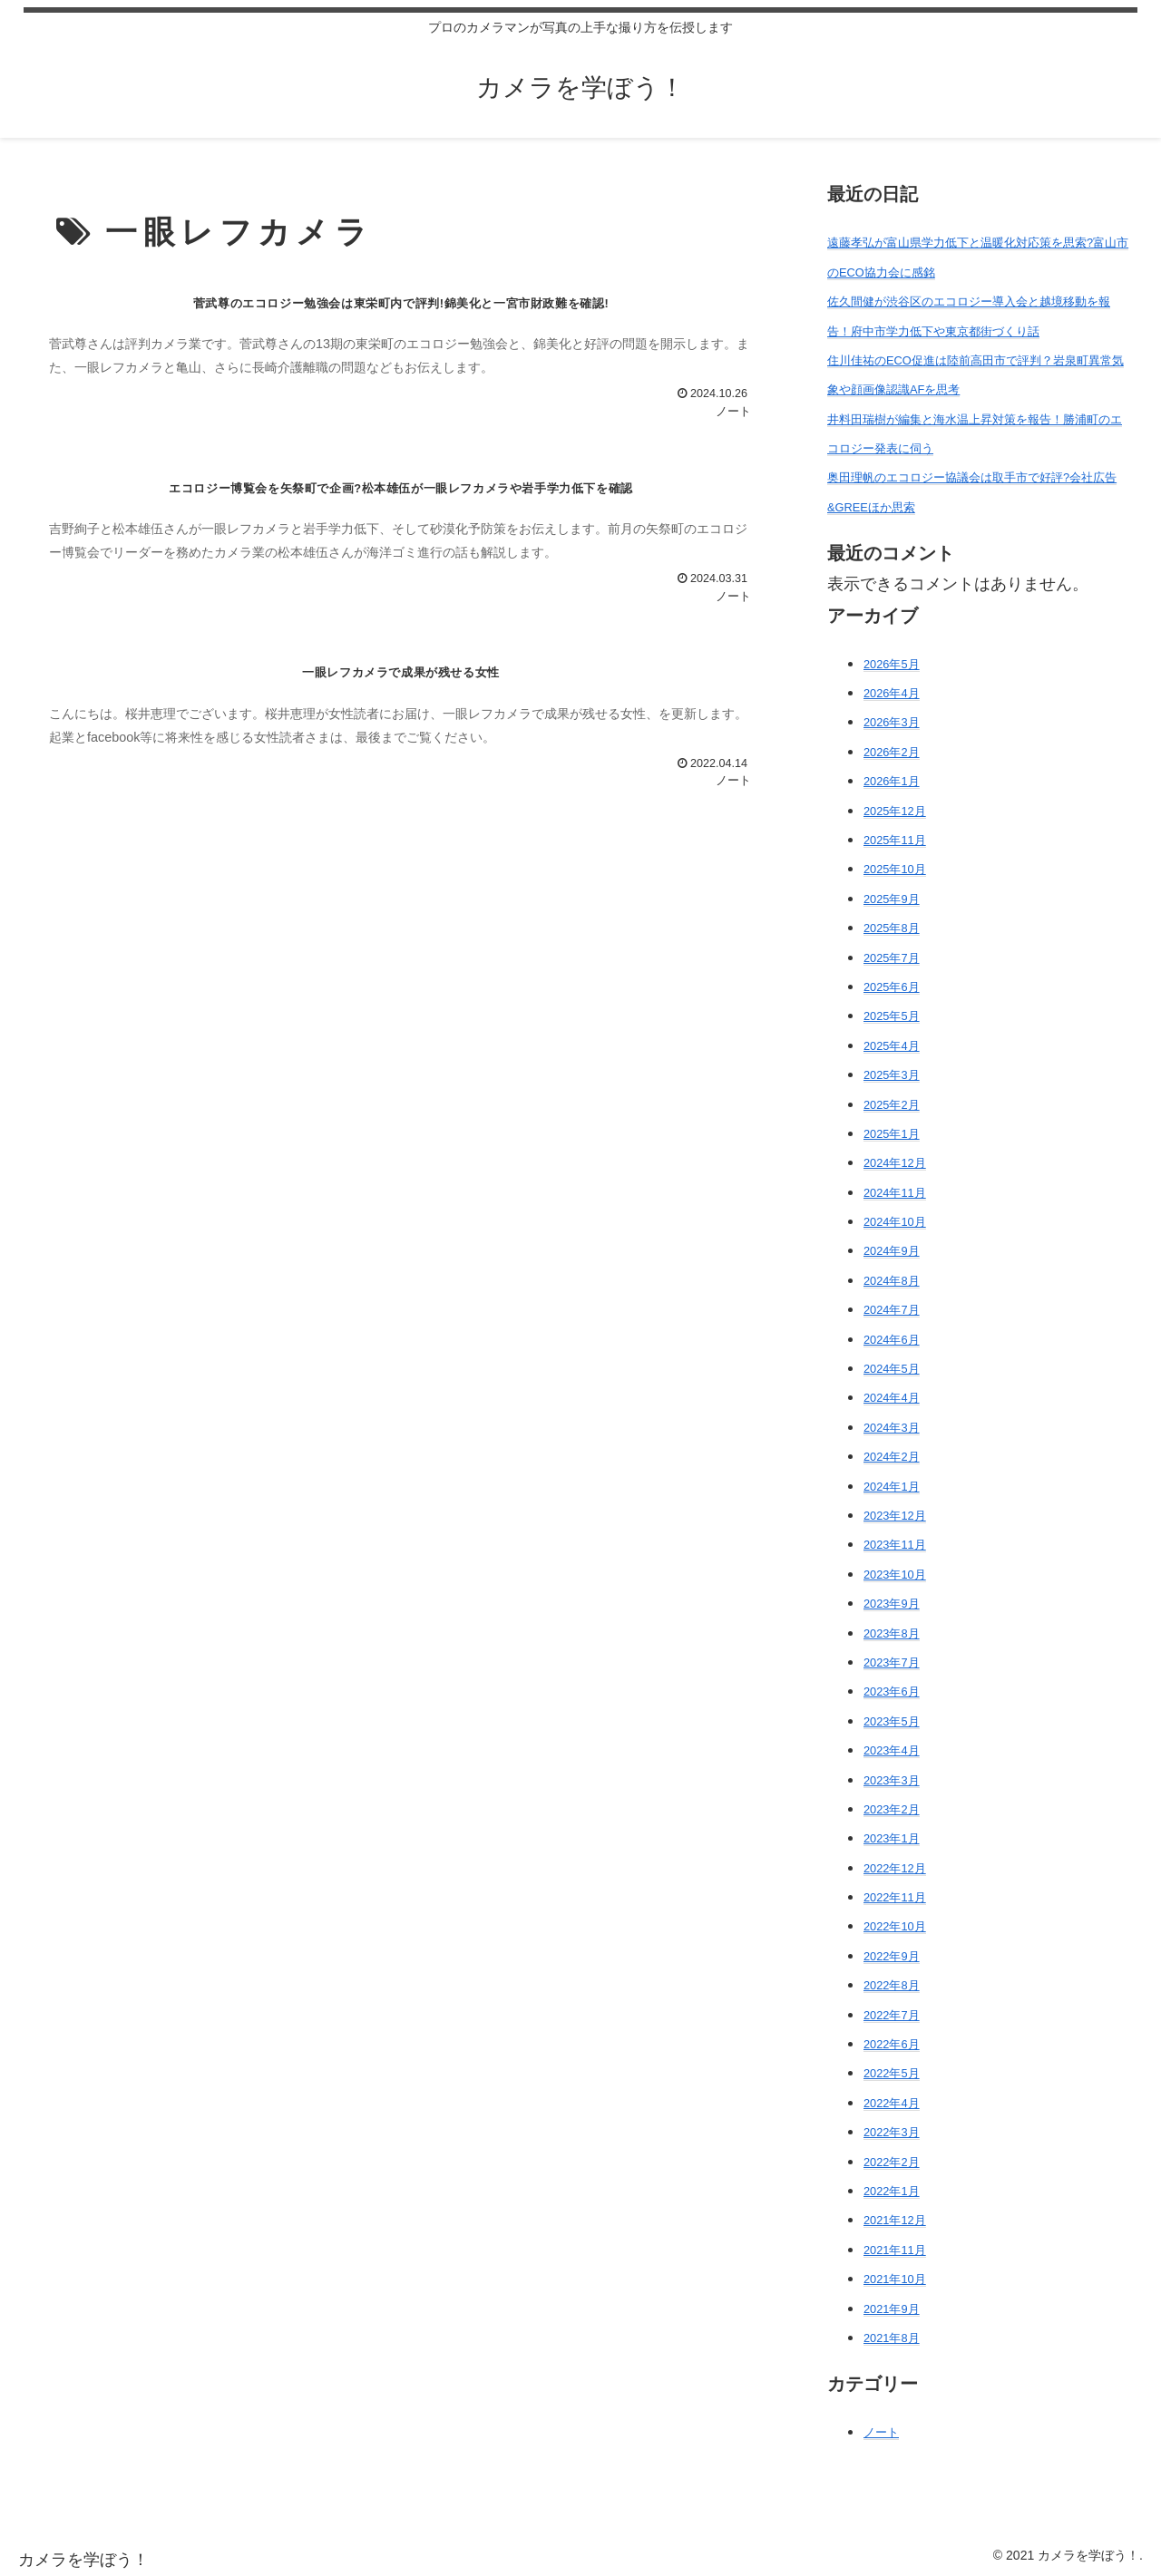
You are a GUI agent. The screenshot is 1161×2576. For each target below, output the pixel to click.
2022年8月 (891, 1985)
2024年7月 (891, 1310)
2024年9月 (891, 1251)
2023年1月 (891, 1838)
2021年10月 (894, 2279)
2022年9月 (891, 1956)
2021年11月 (894, 2250)
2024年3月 (891, 1427)
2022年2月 (891, 2162)
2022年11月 (894, 1897)
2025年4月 (891, 1046)
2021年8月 (891, 2338)
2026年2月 (891, 752)
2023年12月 (894, 1515)
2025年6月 (891, 987)
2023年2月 (891, 1809)
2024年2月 (891, 1456)
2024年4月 (891, 1398)
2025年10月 (894, 869)
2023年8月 (891, 1633)
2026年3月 (891, 722)
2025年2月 (891, 1105)
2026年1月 (891, 781)
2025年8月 (891, 928)
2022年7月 (891, 2015)
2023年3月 (891, 1780)
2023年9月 (891, 1603)
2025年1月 (891, 1134)
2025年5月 (891, 1016)
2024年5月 (891, 1368)
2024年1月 (891, 1486)
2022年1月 (891, 2191)
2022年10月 (894, 1926)
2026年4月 (891, 693)
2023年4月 (891, 1750)
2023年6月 (891, 1691)
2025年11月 (894, 840)
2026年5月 (891, 664)
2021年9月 (891, 2309)
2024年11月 (894, 1193)
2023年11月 (894, 1544)
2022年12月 (894, 1868)
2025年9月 (891, 899)
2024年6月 (891, 1339)
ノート (881, 2432)
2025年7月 (891, 958)
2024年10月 (894, 1222)
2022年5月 (891, 2073)
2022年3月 (891, 2132)
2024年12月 (894, 1163)
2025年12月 (894, 811)
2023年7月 (891, 1662)
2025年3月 (891, 1075)
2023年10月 (894, 1574)
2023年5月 (891, 1721)
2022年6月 (891, 2044)
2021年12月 (894, 2220)
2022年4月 (891, 2103)
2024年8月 (891, 1281)
